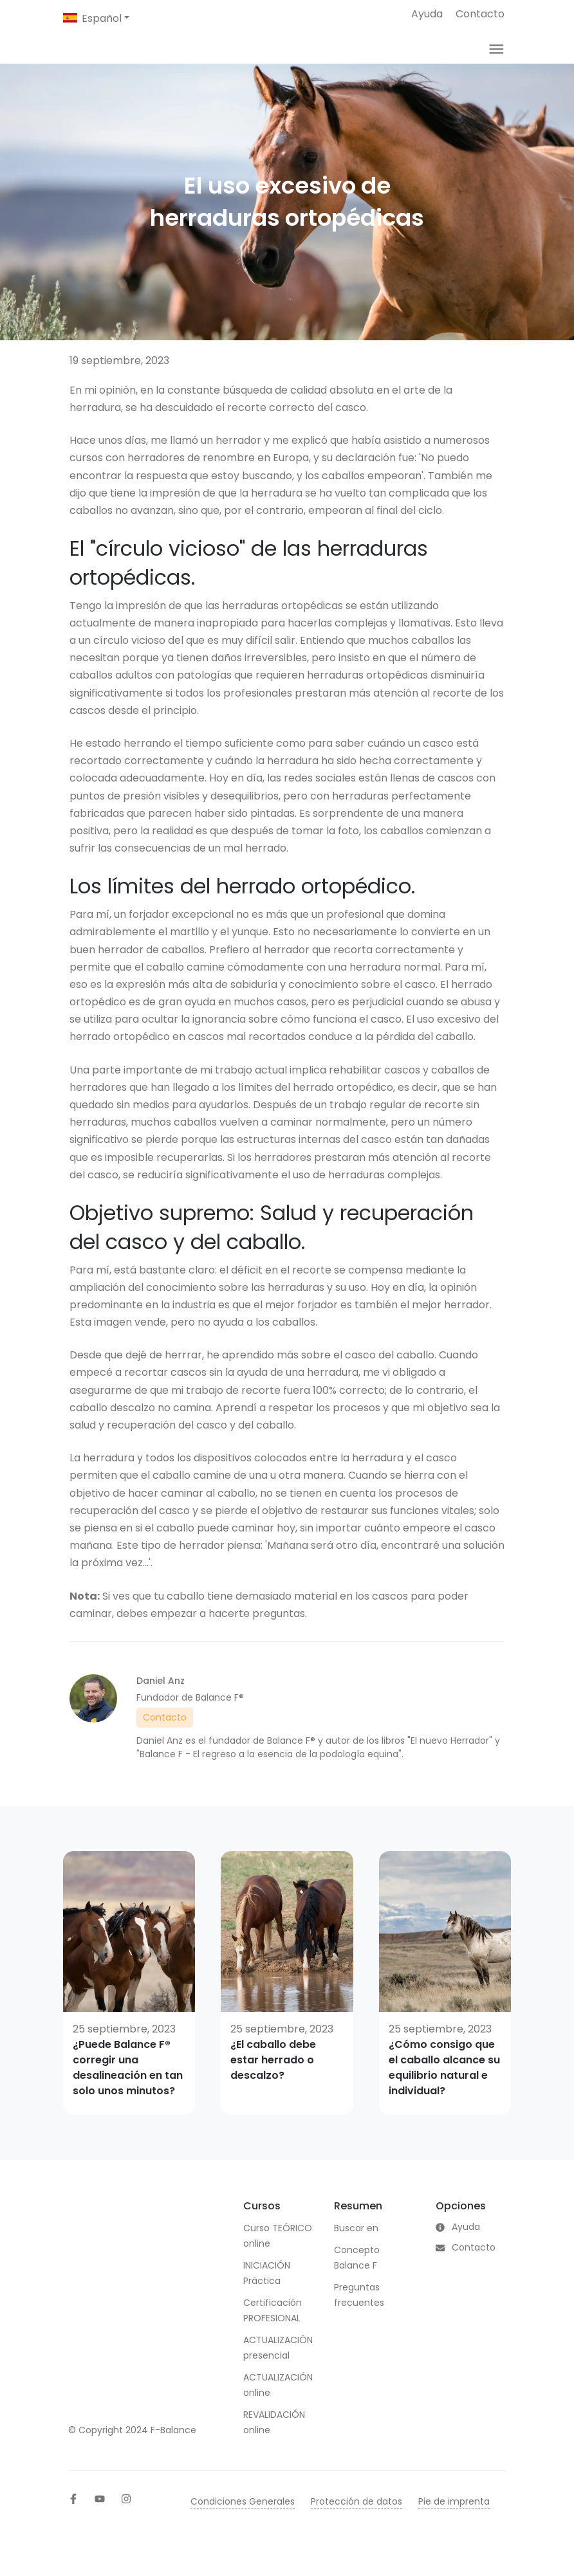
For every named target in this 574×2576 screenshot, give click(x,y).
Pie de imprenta (454, 2519)
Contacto (480, 13)
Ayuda (427, 13)
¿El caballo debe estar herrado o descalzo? (273, 2078)
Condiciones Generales (242, 2519)
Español (102, 18)
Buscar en (356, 2246)
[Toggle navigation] (496, 58)
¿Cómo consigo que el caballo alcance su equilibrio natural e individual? (444, 2085)
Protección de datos (356, 2519)
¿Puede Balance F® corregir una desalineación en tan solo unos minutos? (128, 2085)
